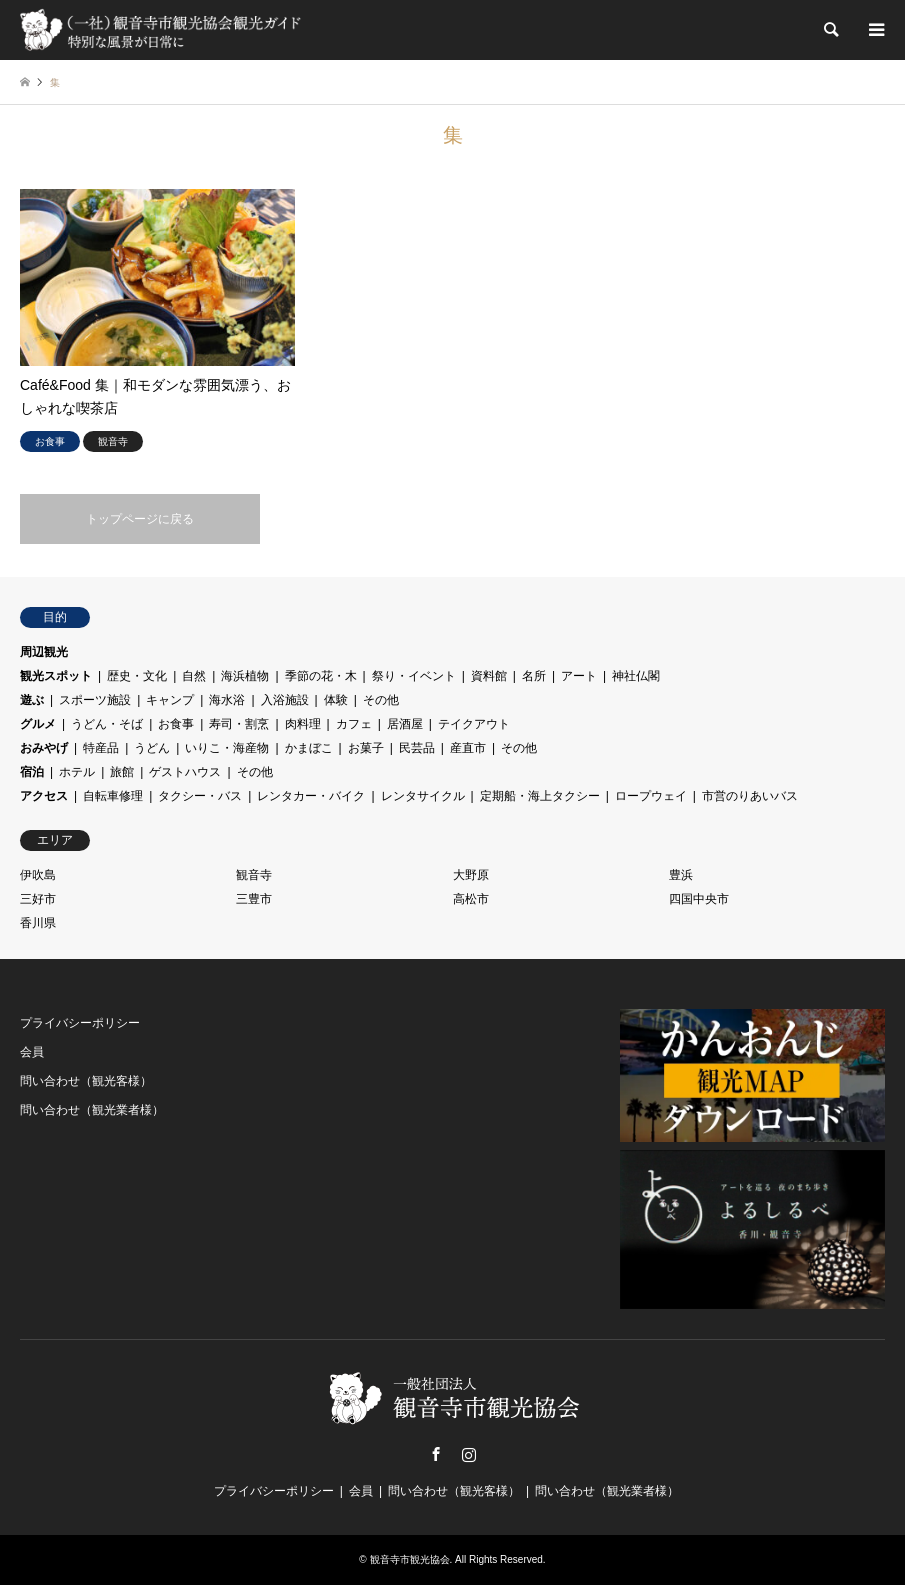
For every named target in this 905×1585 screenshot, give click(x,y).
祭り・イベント (414, 676)
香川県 (38, 923)
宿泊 (32, 772)
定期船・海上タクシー (540, 796)
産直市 (468, 748)
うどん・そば (107, 724)
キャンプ (170, 700)
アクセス (44, 796)
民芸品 (417, 748)
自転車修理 (113, 796)
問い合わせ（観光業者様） (92, 1110)
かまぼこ (309, 748)
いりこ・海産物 (227, 748)
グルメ (38, 724)
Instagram (469, 1454)
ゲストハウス (185, 772)
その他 (381, 700)
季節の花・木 (321, 676)
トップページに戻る (140, 519)
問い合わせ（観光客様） (86, 1081)
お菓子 (366, 748)
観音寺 (254, 875)
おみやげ (44, 748)
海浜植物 (245, 676)
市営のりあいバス (750, 796)
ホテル (77, 772)
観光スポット (56, 676)
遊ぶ (32, 700)
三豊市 (254, 899)
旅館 (122, 772)
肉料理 (303, 724)
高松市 (471, 899)
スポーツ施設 (95, 700)
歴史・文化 (137, 676)
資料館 (489, 676)
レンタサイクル (423, 796)
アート (579, 676)
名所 (534, 676)
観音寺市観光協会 (410, 1559)
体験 (336, 700)
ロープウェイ (651, 796)
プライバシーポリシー (80, 1023)
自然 (194, 676)
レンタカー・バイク (311, 796)
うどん (152, 748)
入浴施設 (285, 700)
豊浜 (681, 875)
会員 (32, 1052)
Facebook (436, 1454)
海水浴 (227, 700)
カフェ (354, 724)
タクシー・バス (200, 796)
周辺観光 (44, 652)
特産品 (101, 748)
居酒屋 (405, 724)
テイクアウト (474, 724)
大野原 (471, 875)
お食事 (176, 724)
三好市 (38, 899)
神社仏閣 (636, 676)
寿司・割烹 (239, 724)
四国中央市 (699, 899)
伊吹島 (38, 875)
